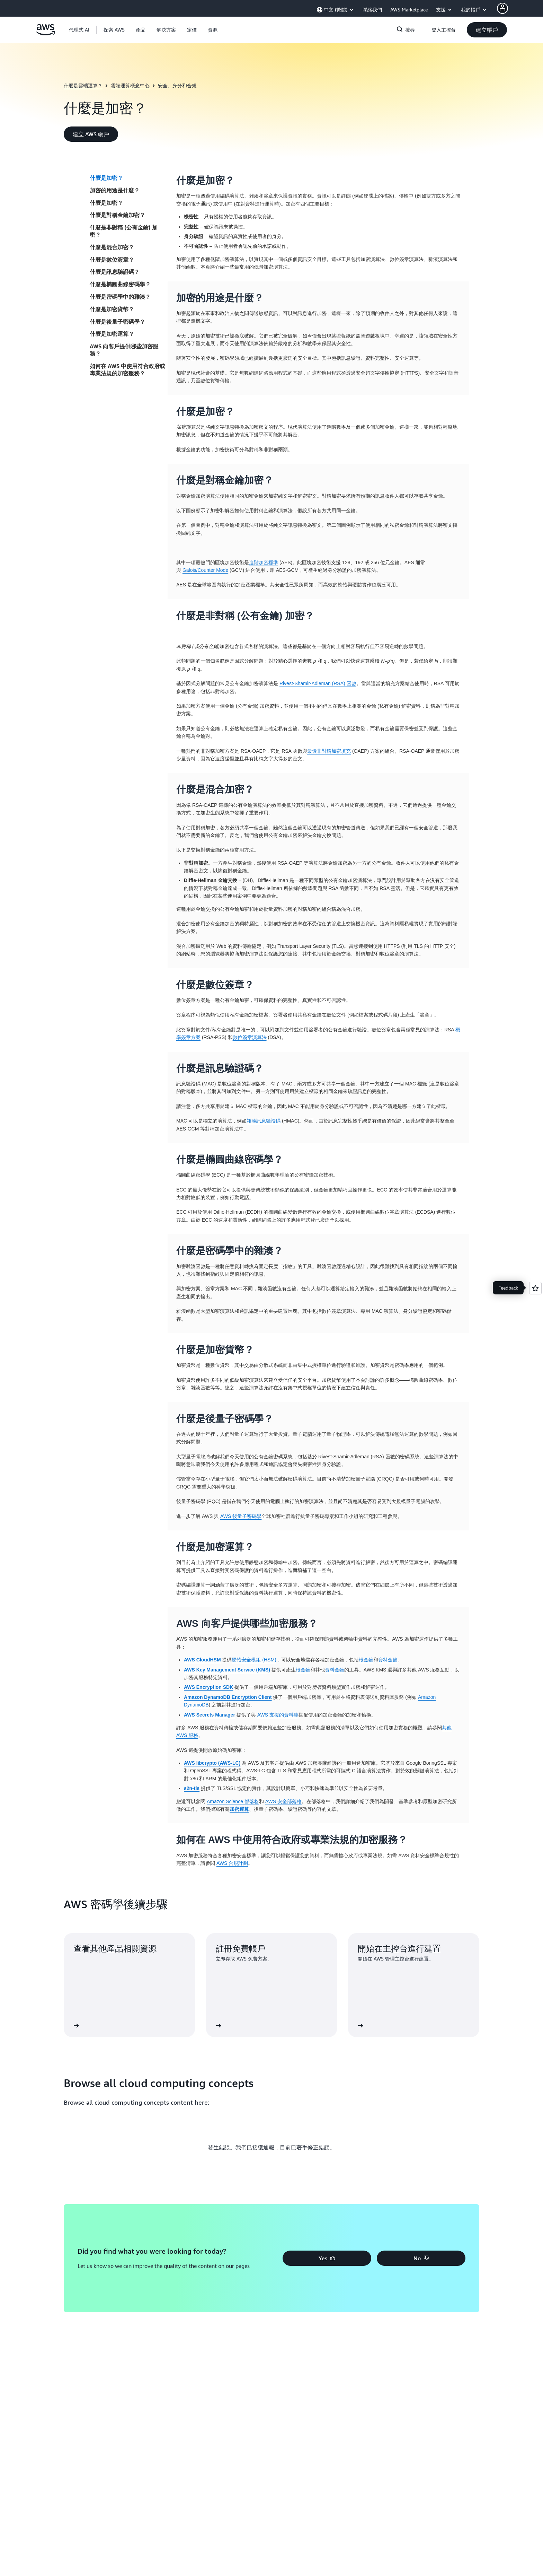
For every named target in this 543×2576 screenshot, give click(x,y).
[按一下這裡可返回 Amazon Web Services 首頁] (45, 33)
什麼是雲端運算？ (83, 85)
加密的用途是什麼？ (115, 190)
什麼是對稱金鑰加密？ (117, 214)
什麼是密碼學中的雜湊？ (120, 296)
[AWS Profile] (502, 8)
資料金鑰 (388, 1659)
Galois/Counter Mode (205, 570)
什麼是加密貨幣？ (112, 309)
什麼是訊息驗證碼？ (115, 271)
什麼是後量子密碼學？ (117, 321)
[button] (114, 30)
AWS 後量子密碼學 (240, 1516)
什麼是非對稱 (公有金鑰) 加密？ (124, 231)
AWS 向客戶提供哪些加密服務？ (124, 350)
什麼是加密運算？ (112, 333)
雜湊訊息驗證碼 (264, 1121)
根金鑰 (366, 1659)
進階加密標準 (263, 562)
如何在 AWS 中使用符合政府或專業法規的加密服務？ (127, 370)
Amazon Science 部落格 (233, 1801)
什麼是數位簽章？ (112, 259)
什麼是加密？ (106, 177)
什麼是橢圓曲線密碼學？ (120, 284)
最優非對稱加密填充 (329, 751)
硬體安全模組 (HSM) (254, 1659)
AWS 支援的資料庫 (278, 1715)
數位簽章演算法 (250, 1037)
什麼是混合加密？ (112, 247)
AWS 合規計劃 (232, 1863)
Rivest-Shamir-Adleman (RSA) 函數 (317, 683)
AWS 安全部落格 (283, 1801)
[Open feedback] (535, 1288)
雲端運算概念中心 (130, 85)
